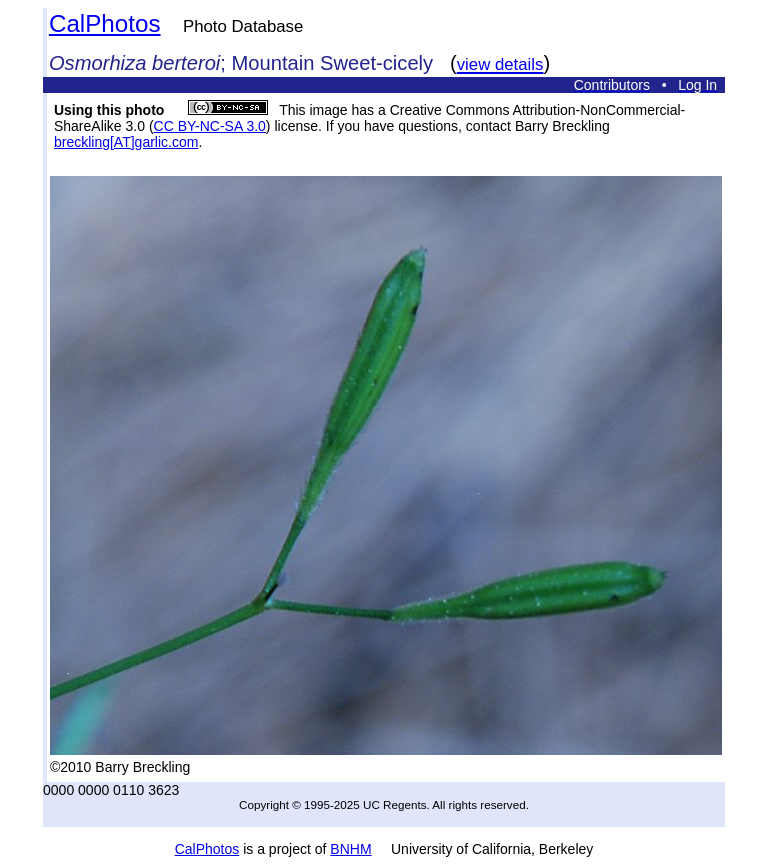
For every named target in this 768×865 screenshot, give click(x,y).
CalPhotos (105, 23)
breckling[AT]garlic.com (126, 142)
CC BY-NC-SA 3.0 (210, 126)
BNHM (350, 849)
